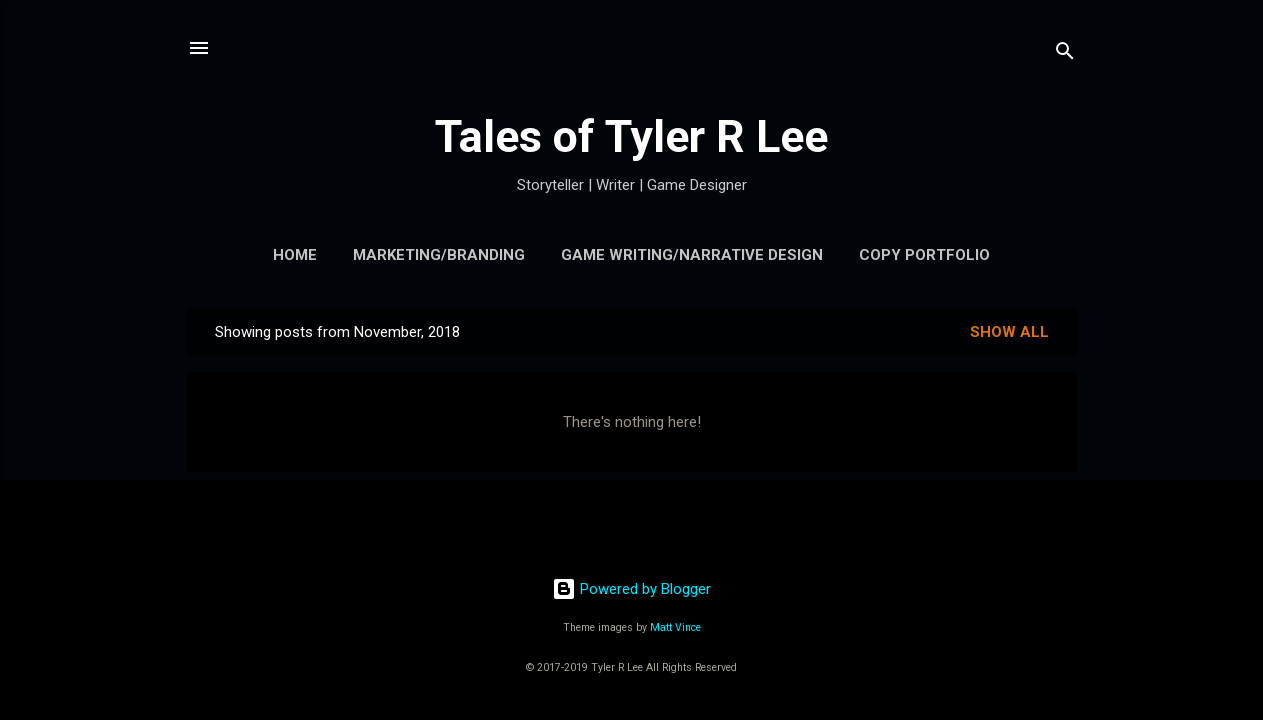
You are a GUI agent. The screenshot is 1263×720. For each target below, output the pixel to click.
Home (295, 255)
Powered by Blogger (631, 589)
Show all (1009, 332)
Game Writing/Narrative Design (692, 255)
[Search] (1065, 54)
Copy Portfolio (924, 255)
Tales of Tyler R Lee (631, 136)
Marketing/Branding (439, 255)
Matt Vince (675, 627)
